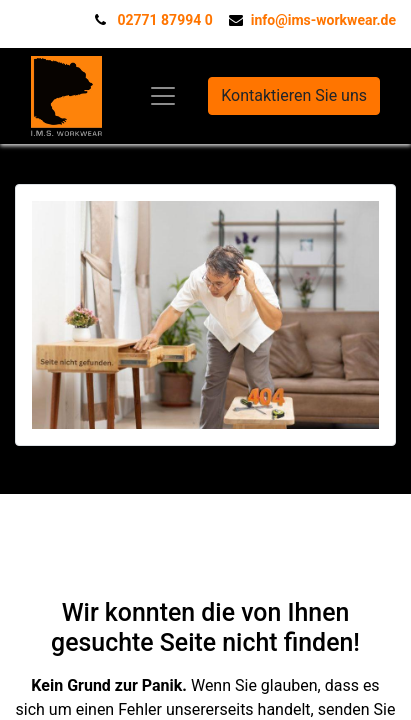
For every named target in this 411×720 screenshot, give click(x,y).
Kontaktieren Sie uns (294, 95)
